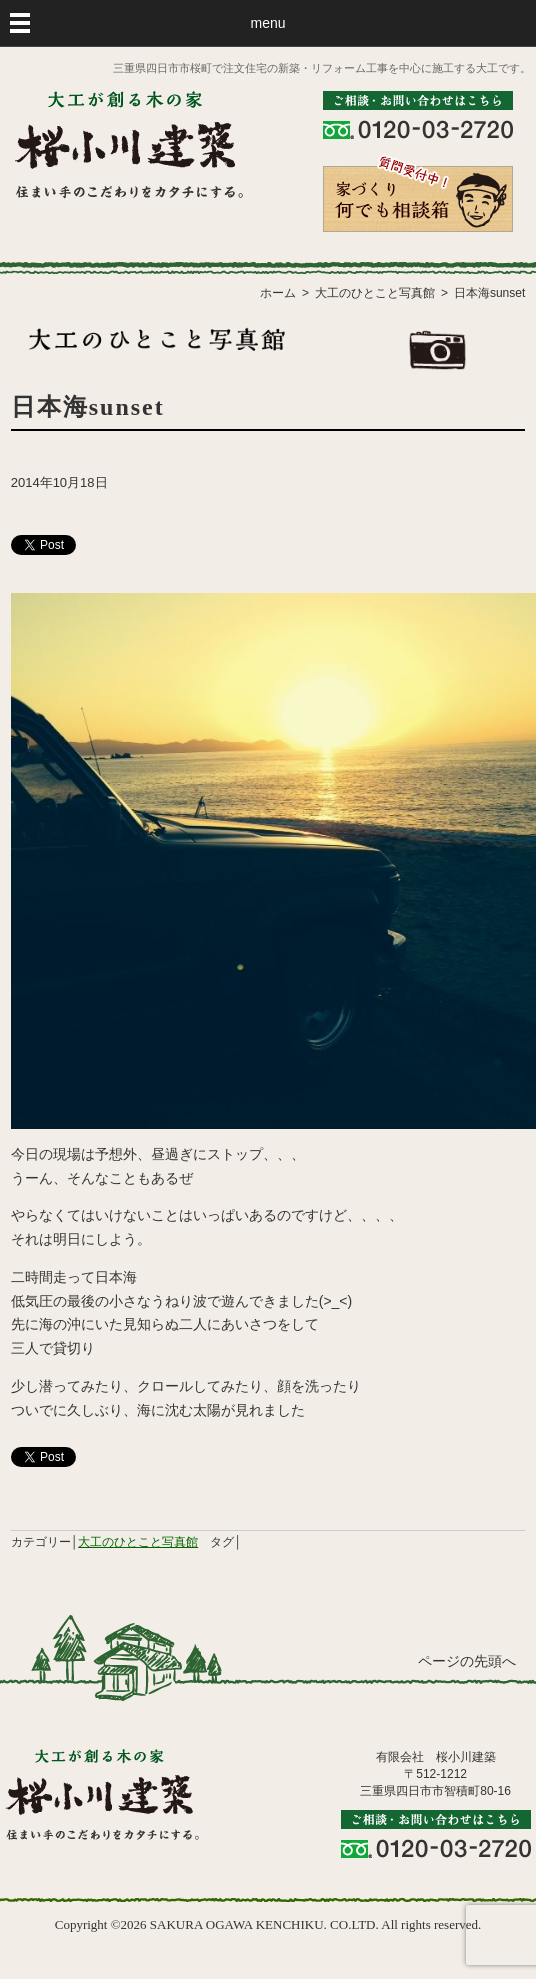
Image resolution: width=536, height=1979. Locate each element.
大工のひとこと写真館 (138, 1542)
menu (267, 23)
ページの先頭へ (467, 1661)
